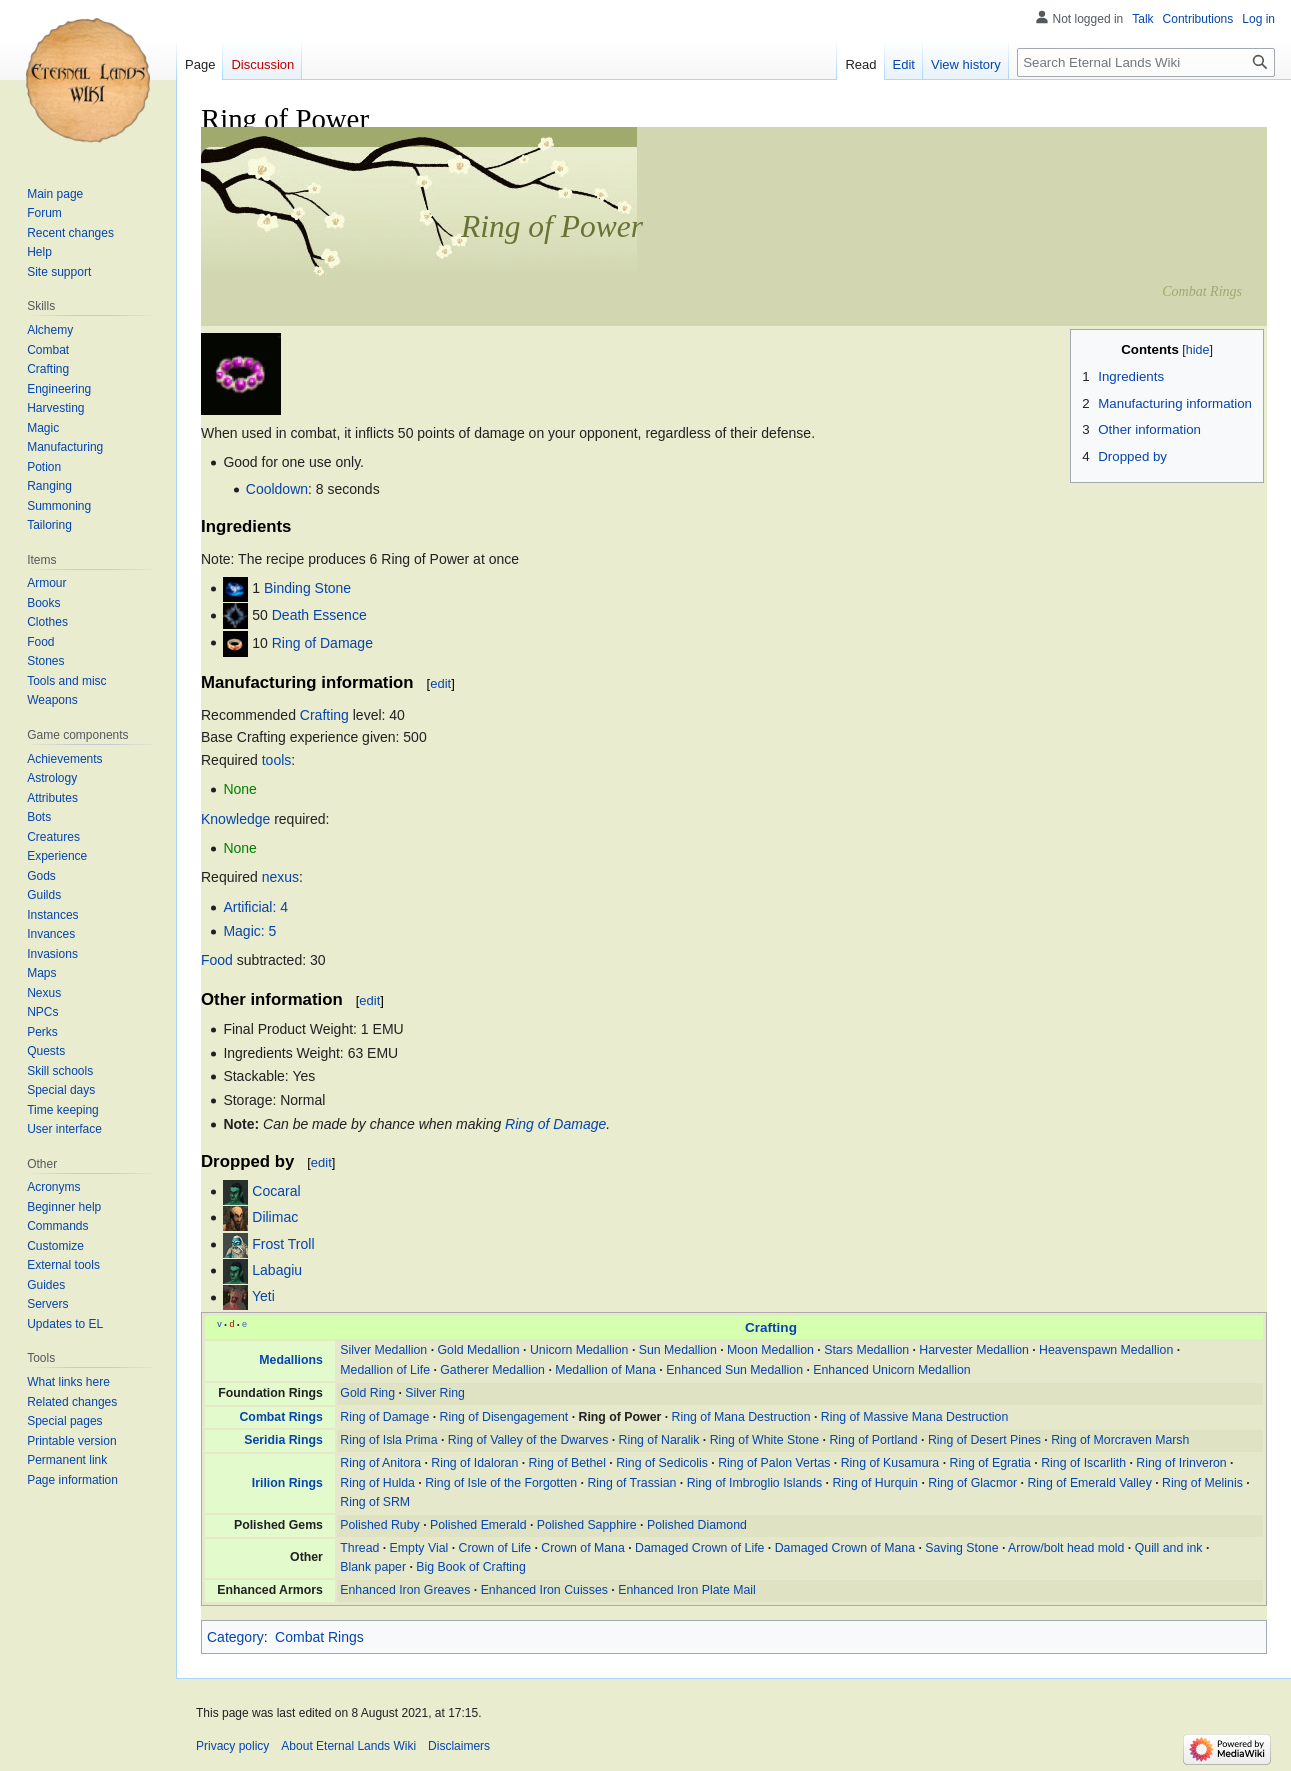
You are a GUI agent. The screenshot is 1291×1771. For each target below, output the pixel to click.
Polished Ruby (379, 1525)
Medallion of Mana (605, 1370)
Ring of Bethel (567, 1463)
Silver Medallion (383, 1350)
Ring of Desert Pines (984, 1440)
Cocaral (276, 1191)
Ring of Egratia (990, 1463)
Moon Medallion (770, 1350)
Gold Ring (367, 1393)
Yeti (263, 1297)
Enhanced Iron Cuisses (544, 1590)
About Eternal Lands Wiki (348, 1746)
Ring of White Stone (765, 1440)
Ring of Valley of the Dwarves (528, 1440)
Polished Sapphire (587, 1525)
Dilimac (275, 1217)
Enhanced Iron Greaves (405, 1590)
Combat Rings (280, 1417)
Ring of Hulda (377, 1483)
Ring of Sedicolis (662, 1463)
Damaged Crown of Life (699, 1548)
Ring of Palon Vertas (774, 1463)
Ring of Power (620, 1417)
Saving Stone (961, 1548)
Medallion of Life (385, 1370)
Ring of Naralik (659, 1440)
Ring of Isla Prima (388, 1440)
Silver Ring (435, 1393)
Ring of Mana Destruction (741, 1417)
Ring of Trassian (631, 1483)
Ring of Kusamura (890, 1463)
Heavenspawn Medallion (1106, 1350)
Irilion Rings (287, 1483)
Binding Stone (307, 588)
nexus (280, 877)
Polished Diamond (697, 1525)
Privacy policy (232, 1746)
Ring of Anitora (380, 1463)
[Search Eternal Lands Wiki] (1146, 62)
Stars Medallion (866, 1350)
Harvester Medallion (974, 1350)
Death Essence (319, 615)
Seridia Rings (283, 1440)
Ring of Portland (873, 1440)
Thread (359, 1548)
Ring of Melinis (1202, 1483)
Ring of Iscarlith (1083, 1463)
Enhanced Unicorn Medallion (891, 1370)
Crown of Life (494, 1548)
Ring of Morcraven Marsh (1120, 1440)
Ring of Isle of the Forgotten (501, 1483)
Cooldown (277, 489)
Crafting (324, 715)
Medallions (291, 1360)
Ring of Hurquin (875, 1483)
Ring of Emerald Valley (1089, 1483)
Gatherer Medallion (492, 1370)
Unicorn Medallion (579, 1350)
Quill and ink (1169, 1548)
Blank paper (373, 1567)
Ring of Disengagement (504, 1417)
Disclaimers (459, 1746)
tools (277, 760)
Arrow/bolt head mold (1066, 1548)
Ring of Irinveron (1181, 1463)
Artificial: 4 (255, 907)
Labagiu (277, 1270)
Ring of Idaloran (474, 1463)
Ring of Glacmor (972, 1483)
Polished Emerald (478, 1525)
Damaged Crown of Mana (845, 1548)
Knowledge (235, 819)
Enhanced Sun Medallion (734, 1370)
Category (235, 1637)
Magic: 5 (249, 931)
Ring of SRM (375, 1502)
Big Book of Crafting (471, 1567)
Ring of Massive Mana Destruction (915, 1417)
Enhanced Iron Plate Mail (687, 1590)
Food (217, 960)
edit (440, 683)
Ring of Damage (322, 642)
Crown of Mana (583, 1548)
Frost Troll (283, 1244)
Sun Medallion (678, 1350)
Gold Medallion (479, 1350)
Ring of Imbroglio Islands (755, 1483)
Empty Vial (419, 1548)
